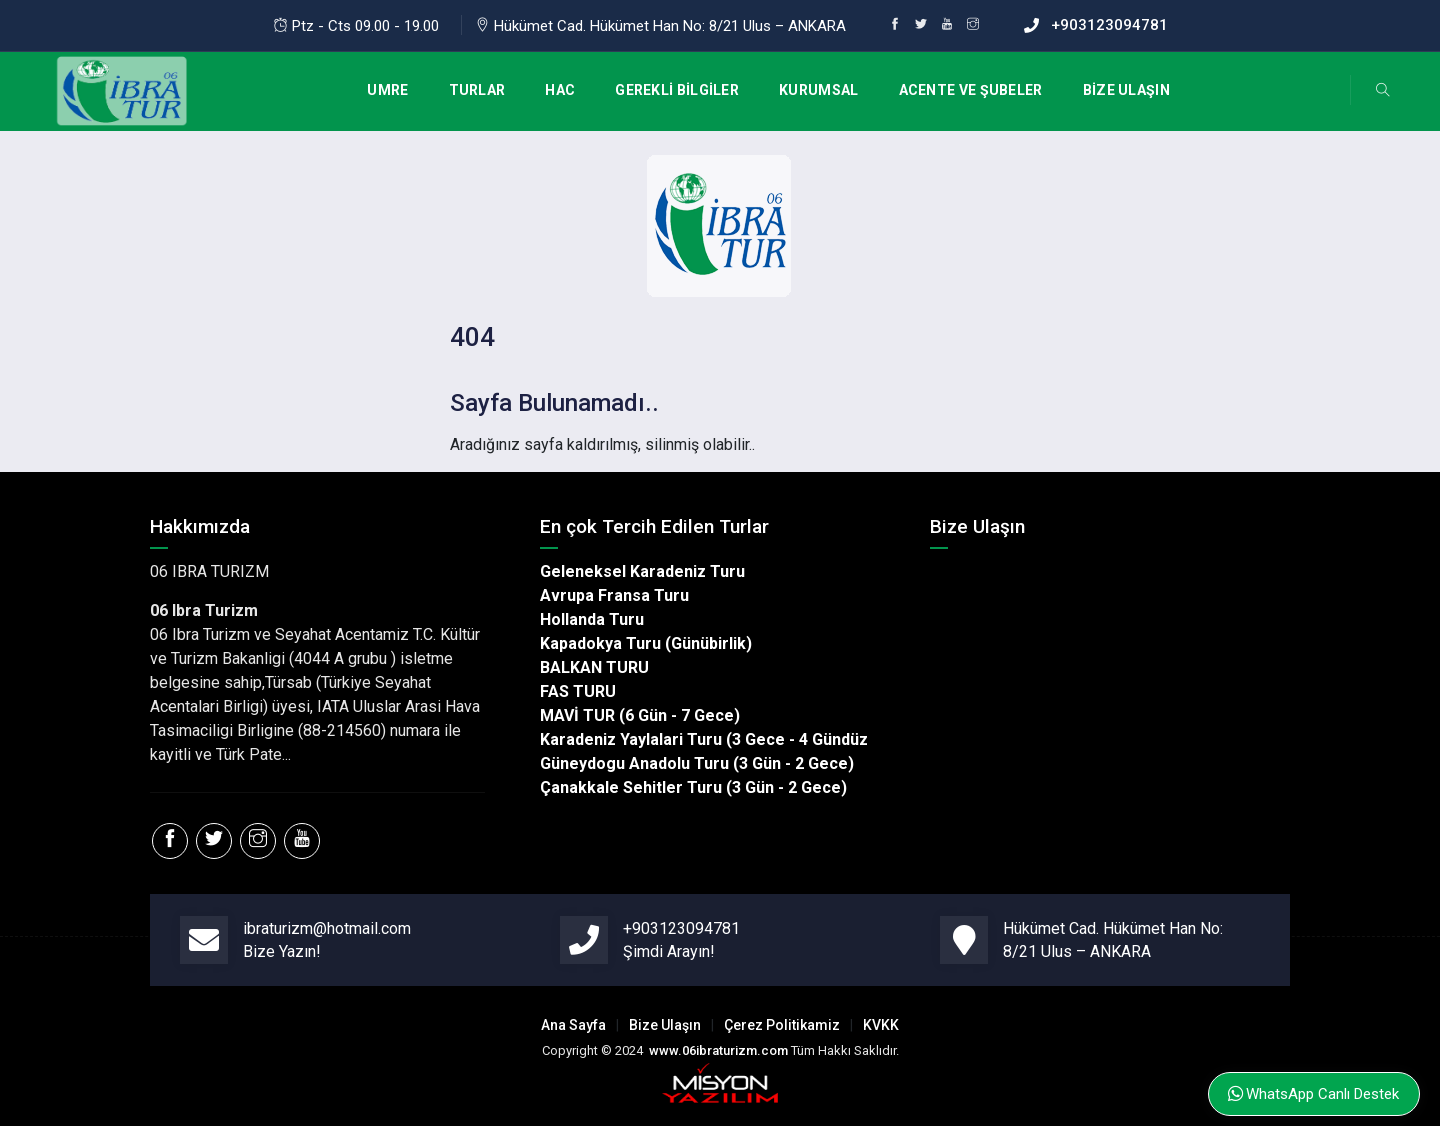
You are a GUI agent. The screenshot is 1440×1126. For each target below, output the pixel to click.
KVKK (881, 1025)
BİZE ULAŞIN (1126, 90)
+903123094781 (1109, 25)
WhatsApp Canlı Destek (1313, 1093)
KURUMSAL (818, 90)
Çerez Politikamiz (782, 1025)
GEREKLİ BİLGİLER (677, 90)
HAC (560, 90)
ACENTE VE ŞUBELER (971, 90)
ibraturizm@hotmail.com (327, 928)
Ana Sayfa (573, 1025)
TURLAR (477, 90)
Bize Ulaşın (665, 1025)
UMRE (387, 90)
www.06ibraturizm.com (718, 1050)
